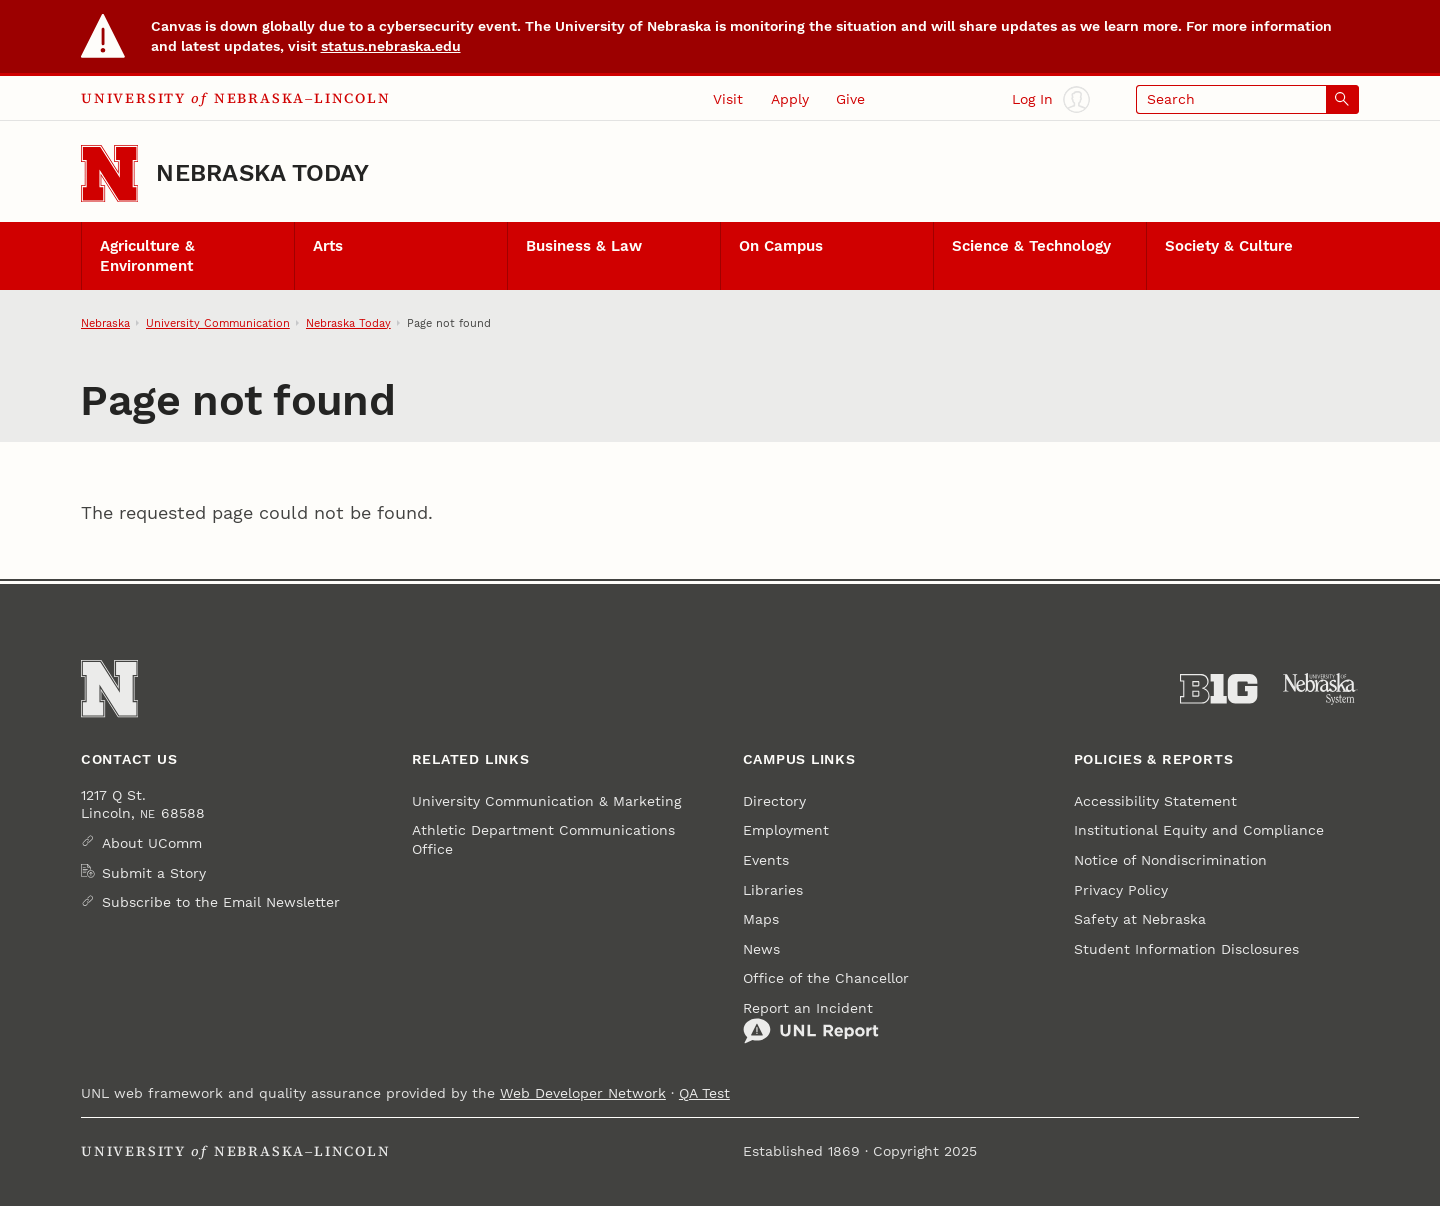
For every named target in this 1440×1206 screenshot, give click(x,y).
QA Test (704, 1093)
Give (850, 99)
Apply (790, 99)
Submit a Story (154, 873)
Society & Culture (1229, 246)
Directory (774, 801)
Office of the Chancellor (826, 978)
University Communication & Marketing (546, 801)
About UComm (152, 843)
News (761, 949)
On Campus (781, 246)
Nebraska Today (262, 173)
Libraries (773, 890)
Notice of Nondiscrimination (1170, 860)
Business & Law (584, 246)
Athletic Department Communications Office (543, 839)
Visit (728, 99)
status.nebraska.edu (391, 46)
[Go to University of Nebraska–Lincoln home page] (109, 173)
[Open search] (1247, 99)
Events (766, 860)
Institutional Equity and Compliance (1199, 830)
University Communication (218, 323)
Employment (786, 830)
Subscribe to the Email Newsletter (221, 902)
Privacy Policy (1121, 890)
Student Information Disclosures (1186, 949)
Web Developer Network (583, 1093)
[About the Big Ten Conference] (1218, 689)
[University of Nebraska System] (1320, 689)
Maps (761, 919)
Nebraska (105, 323)
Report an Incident (811, 1022)
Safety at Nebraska (1140, 919)
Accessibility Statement (1155, 801)
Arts (328, 246)
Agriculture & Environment (147, 256)
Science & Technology (1031, 246)
